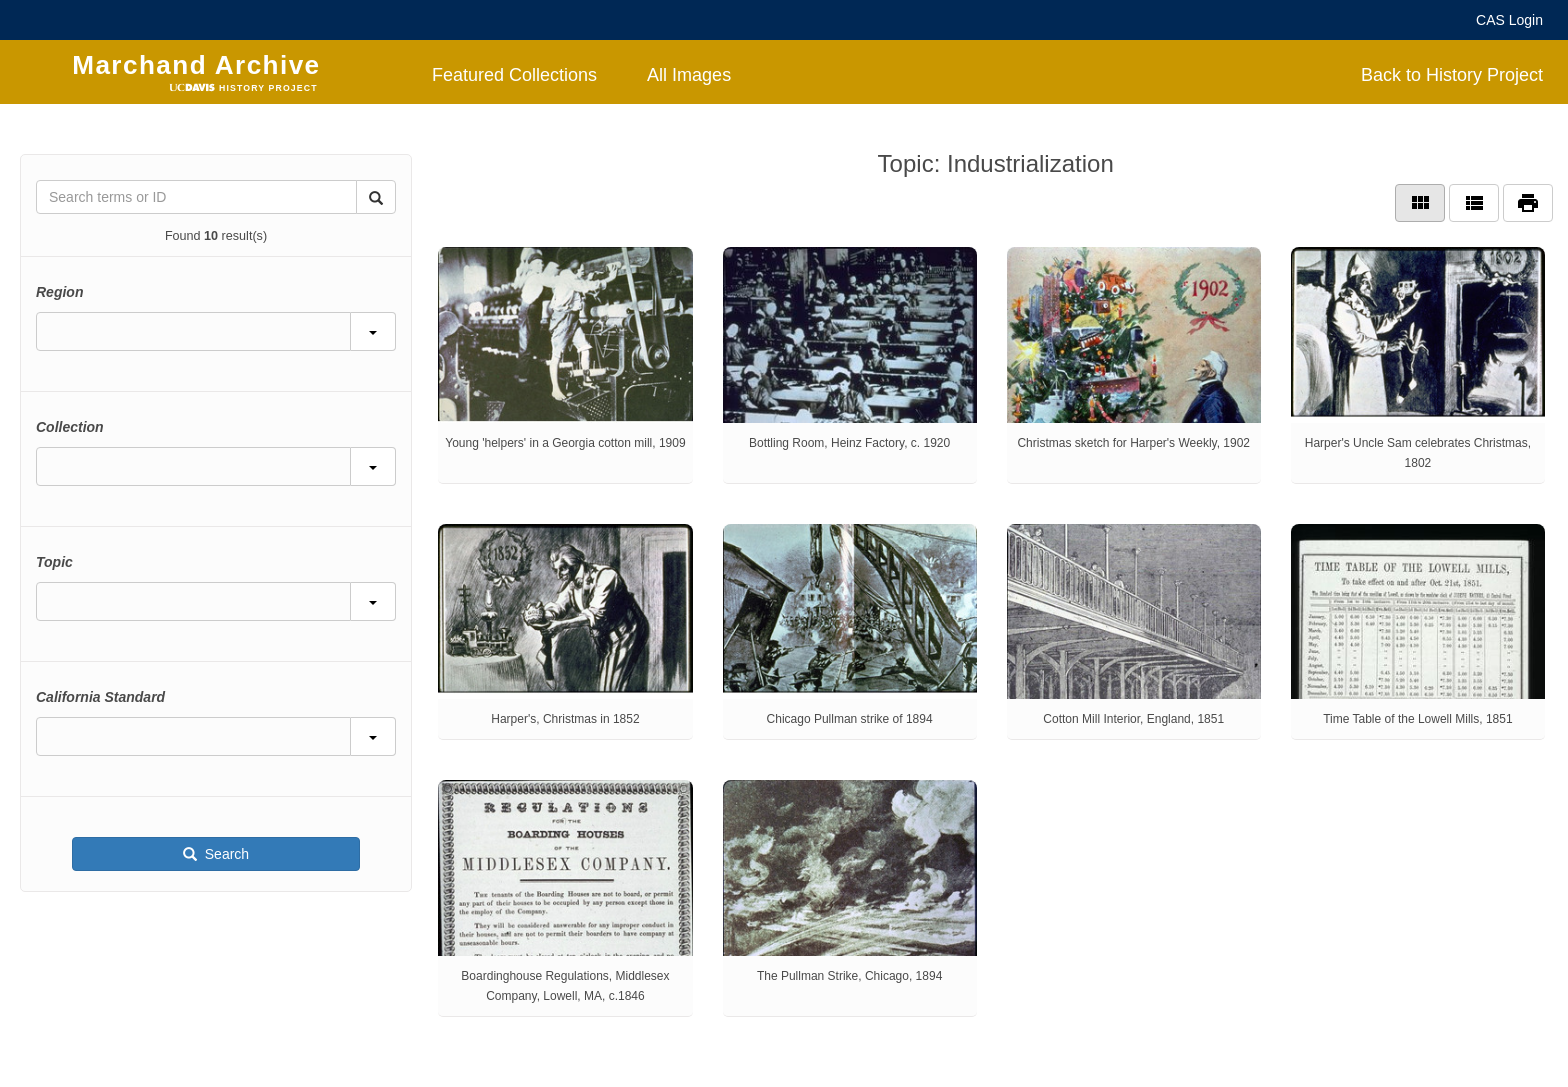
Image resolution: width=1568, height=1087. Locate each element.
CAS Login (1509, 20)
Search (225, 854)
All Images (689, 75)
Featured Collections (514, 75)
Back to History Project (1452, 75)
